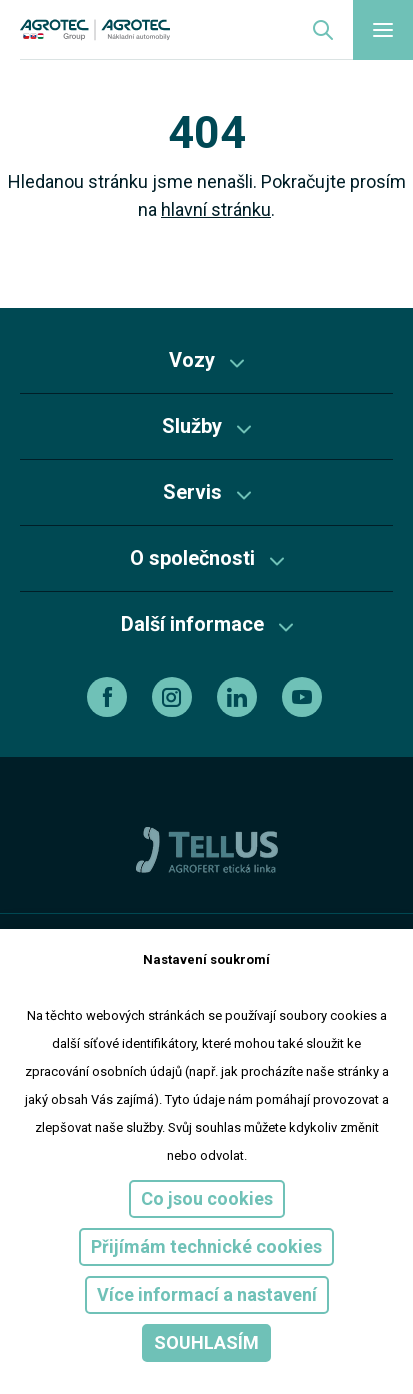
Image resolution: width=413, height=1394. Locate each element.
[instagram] (174, 697)
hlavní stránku (216, 209)
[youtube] (304, 697)
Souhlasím (206, 1342)
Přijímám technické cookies (206, 1246)
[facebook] (109, 697)
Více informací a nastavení (207, 1294)
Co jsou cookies (207, 1198)
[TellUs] (207, 849)
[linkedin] (239, 697)
